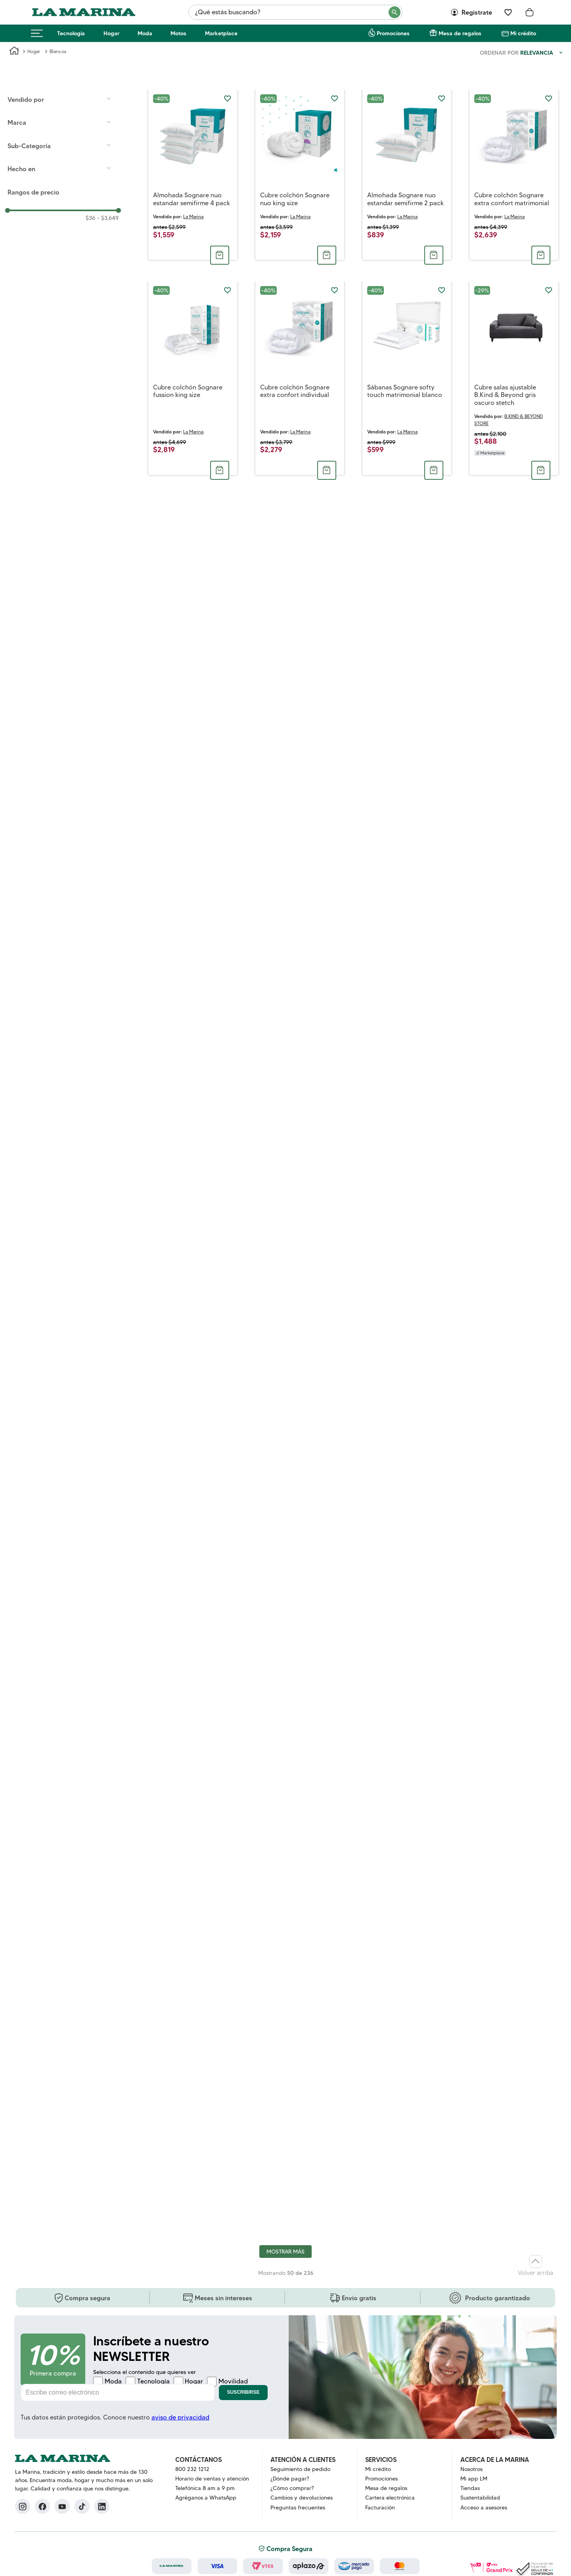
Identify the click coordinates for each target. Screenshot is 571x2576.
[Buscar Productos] (395, 12)
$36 (90, 218)
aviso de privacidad (180, 2417)
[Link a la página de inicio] (14, 51)
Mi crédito (523, 33)
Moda (145, 33)
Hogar (111, 33)
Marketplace (221, 33)
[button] (63, 122)
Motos (178, 33)
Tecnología (71, 33)
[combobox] (295, 12)
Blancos (58, 51)
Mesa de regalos (460, 33)
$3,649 (108, 218)
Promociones (393, 33)
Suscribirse (243, 2392)
